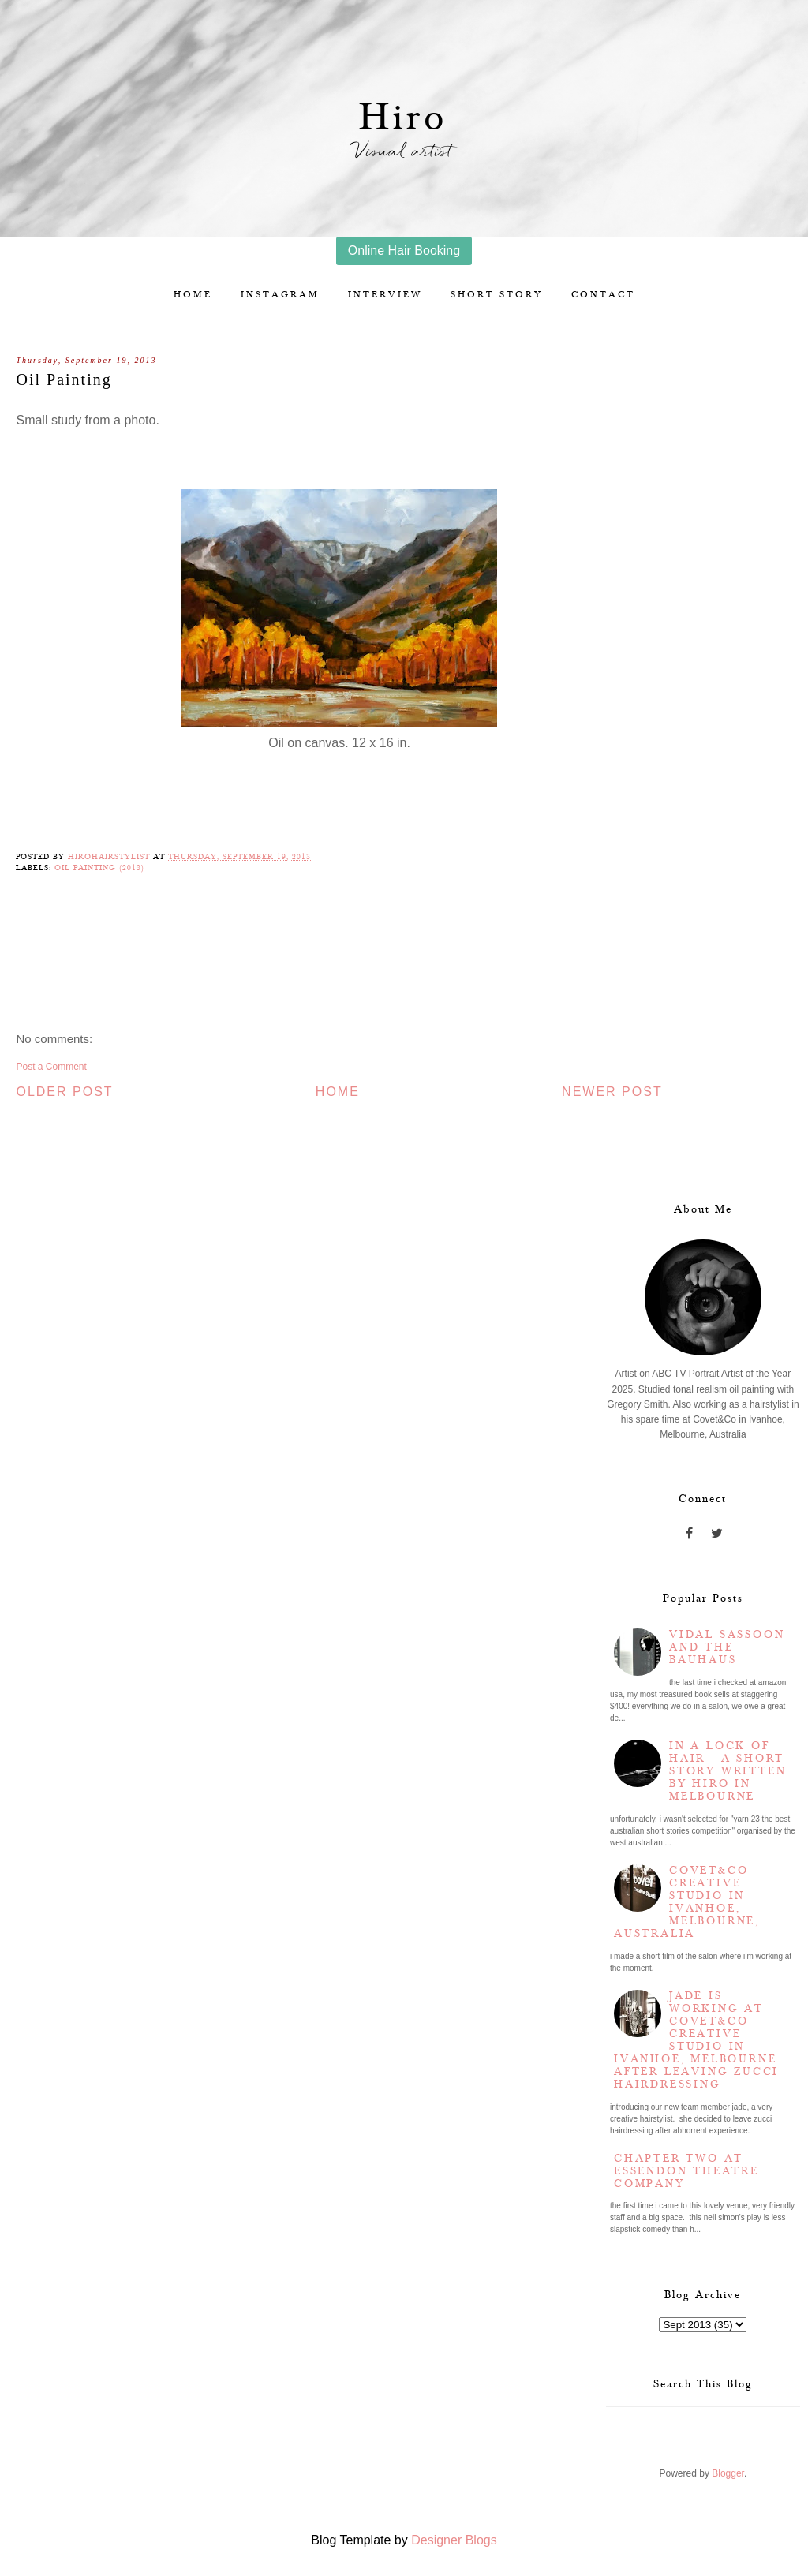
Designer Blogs (454, 2540)
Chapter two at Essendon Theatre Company (686, 2171)
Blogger (728, 2473)
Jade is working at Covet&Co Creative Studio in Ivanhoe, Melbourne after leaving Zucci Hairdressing (696, 2040)
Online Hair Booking (404, 250)
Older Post (64, 1091)
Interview (385, 295)
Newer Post (612, 1091)
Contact (603, 295)
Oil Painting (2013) (99, 868)
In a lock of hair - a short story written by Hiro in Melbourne (727, 1771)
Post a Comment (51, 1066)
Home (193, 295)
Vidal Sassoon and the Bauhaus (726, 1647)
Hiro (403, 118)
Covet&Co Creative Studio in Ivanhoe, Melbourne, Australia (687, 1902)
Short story (497, 295)
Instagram (280, 295)
